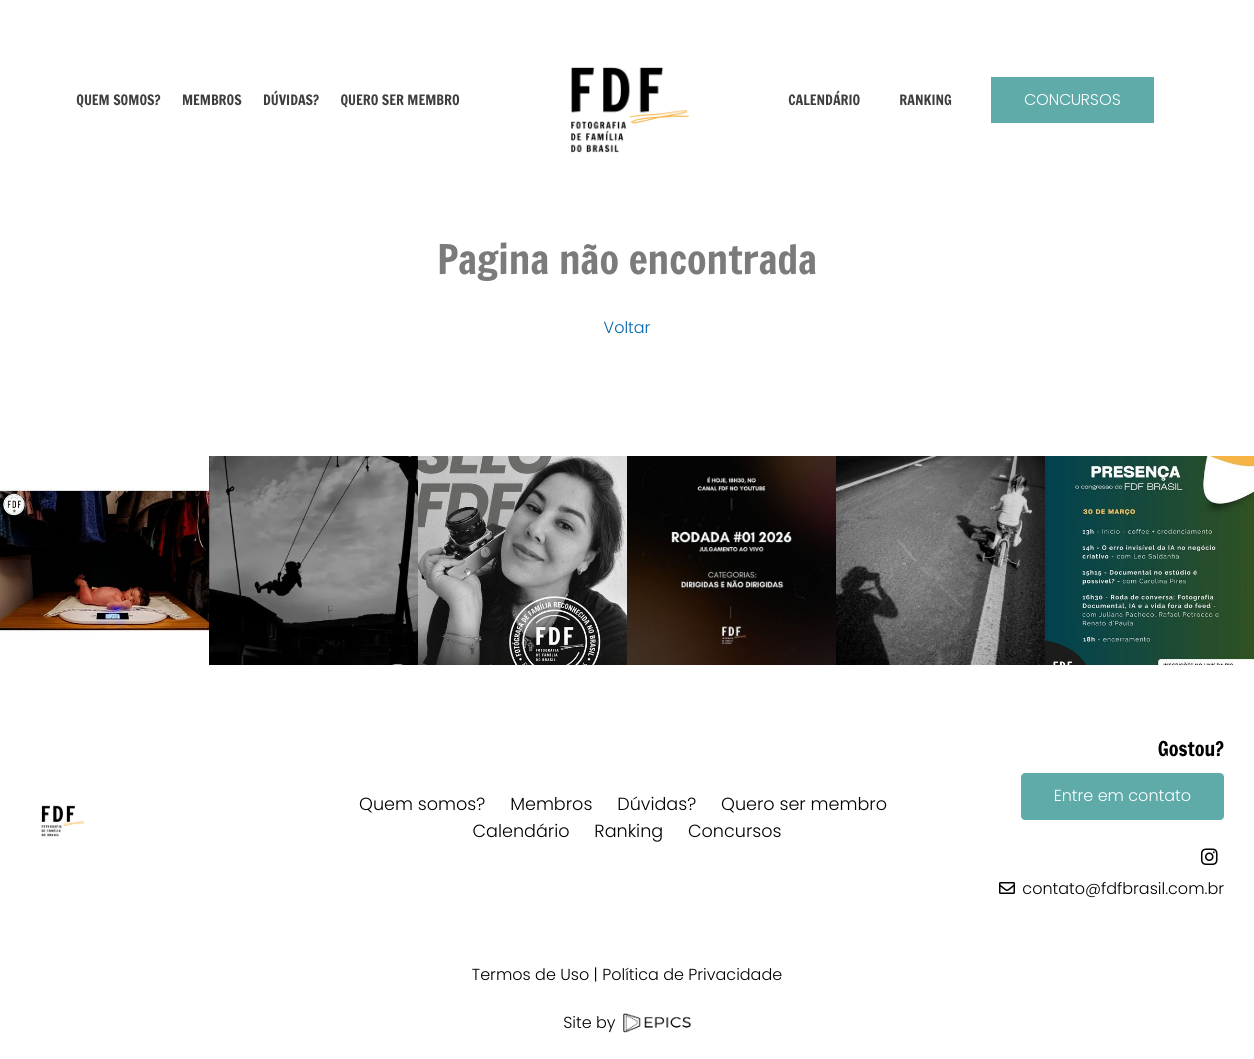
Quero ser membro (804, 805)
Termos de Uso (530, 974)
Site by (627, 1022)
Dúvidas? (656, 805)
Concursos (1072, 99)
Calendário (520, 832)
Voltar (627, 327)
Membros (551, 805)
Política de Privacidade (692, 974)
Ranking (628, 832)
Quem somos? (422, 805)
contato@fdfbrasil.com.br (1123, 888)
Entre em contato (1122, 795)
